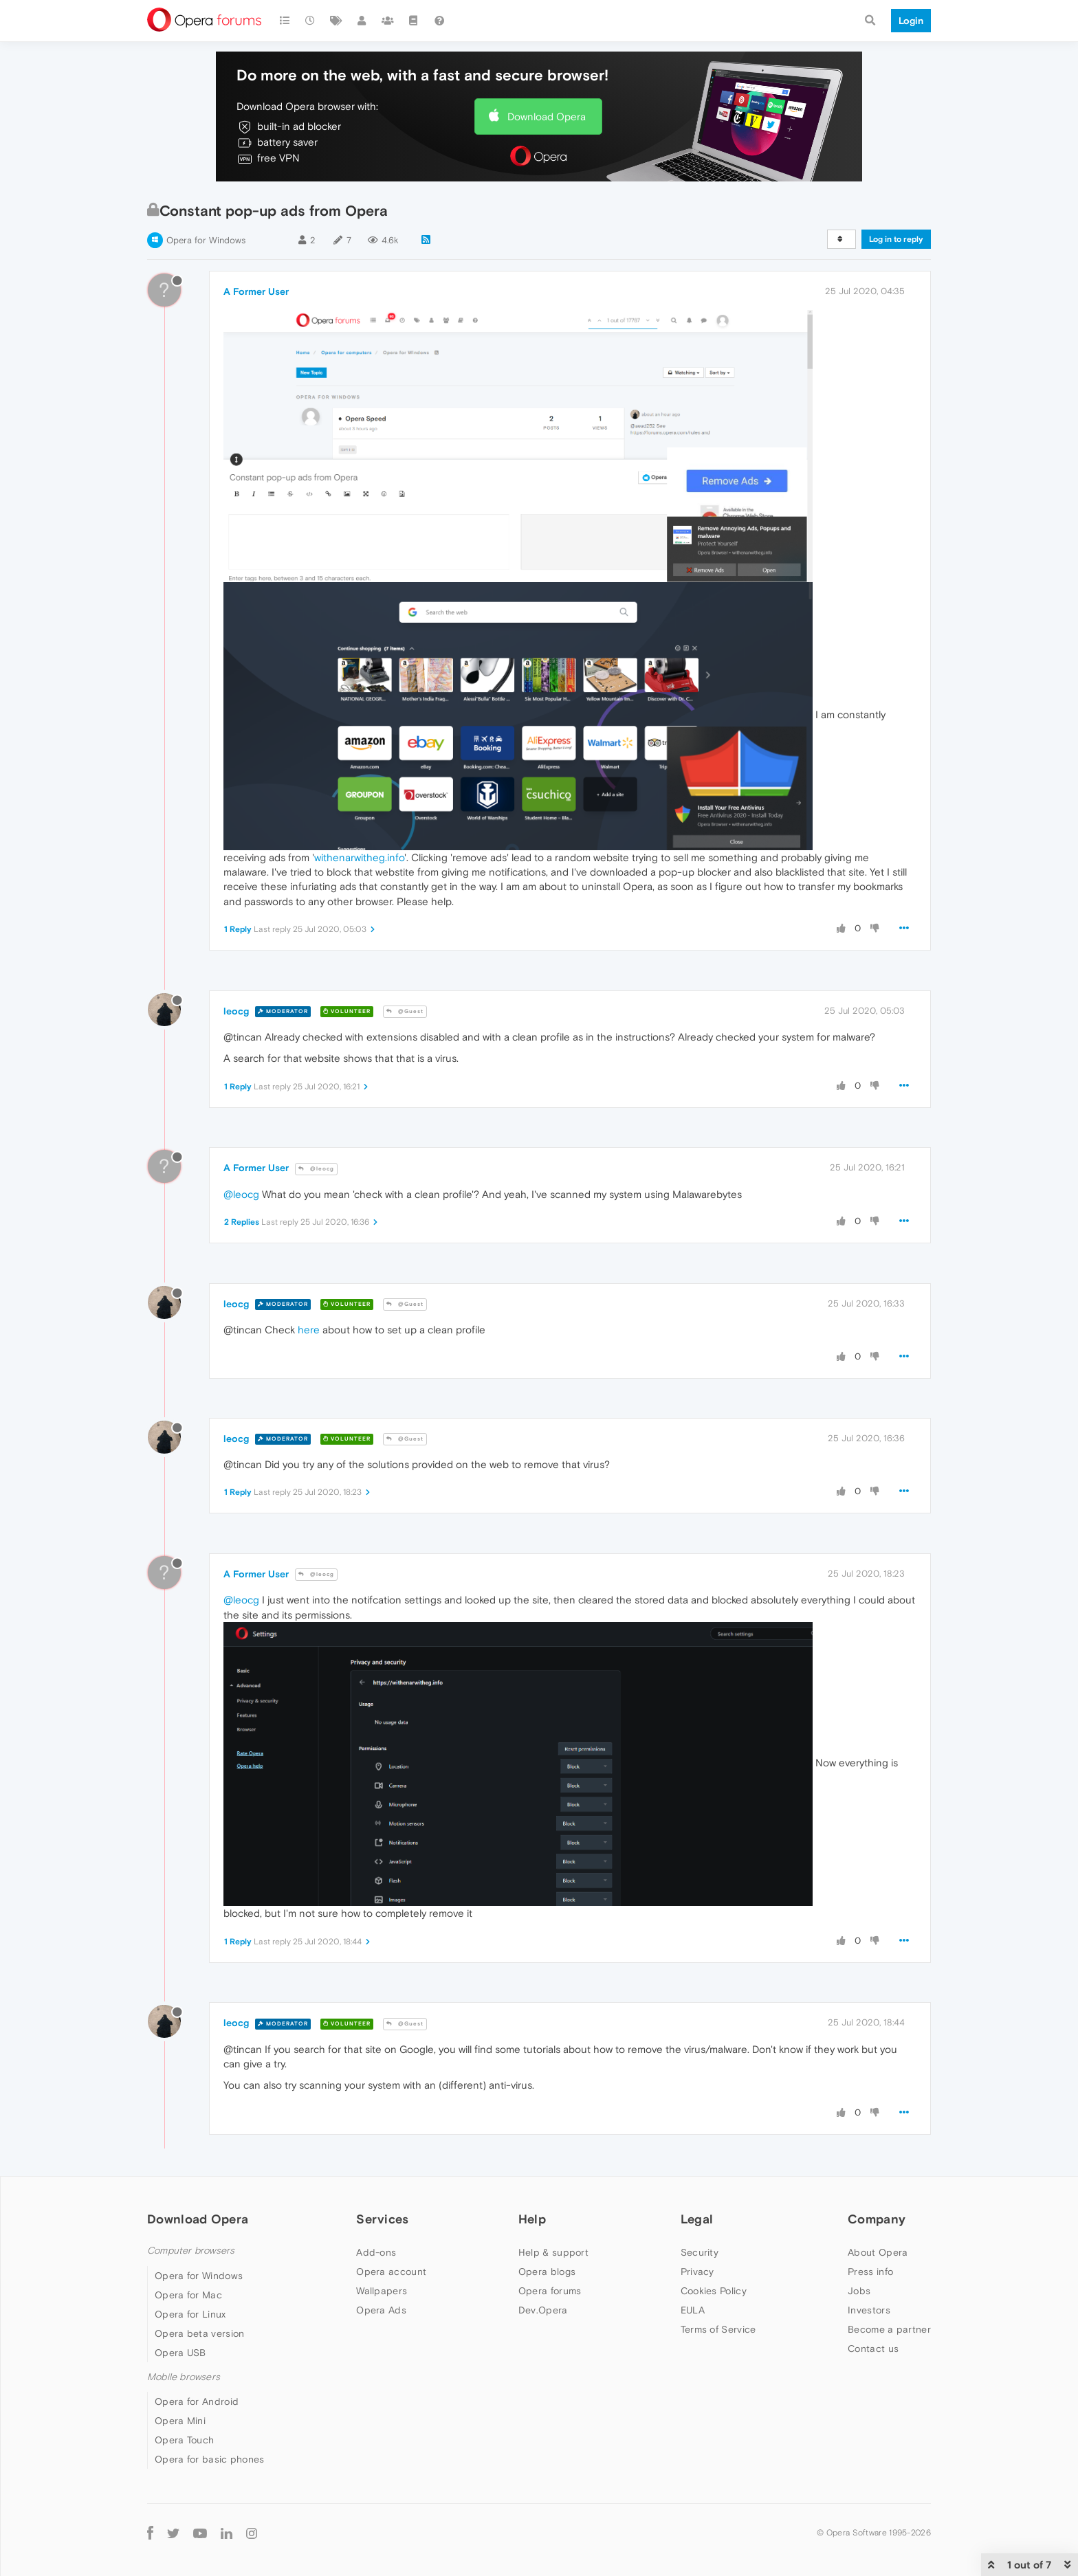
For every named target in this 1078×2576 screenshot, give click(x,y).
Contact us (873, 2348)
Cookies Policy (714, 2290)
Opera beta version (199, 2333)
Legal (697, 2219)
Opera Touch (184, 2439)
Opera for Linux (190, 2314)
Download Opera (546, 116)
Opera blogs (546, 2271)
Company (876, 2219)
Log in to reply (896, 239)
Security (699, 2252)
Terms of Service (718, 2329)
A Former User (256, 291)
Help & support (553, 2252)
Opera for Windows (205, 240)
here (309, 1329)
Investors (869, 2310)
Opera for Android (197, 2401)
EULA (693, 2310)
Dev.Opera (543, 2310)
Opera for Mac (188, 2294)
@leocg (316, 1169)
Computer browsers (190, 2250)
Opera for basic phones (210, 2459)
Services (382, 2219)
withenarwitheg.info (359, 857)
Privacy (697, 2271)
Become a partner (889, 2329)
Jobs (859, 2290)
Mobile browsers (183, 2377)
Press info (870, 2271)
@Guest (405, 1011)
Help (532, 2219)
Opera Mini (180, 2420)
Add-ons (376, 2252)
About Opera (878, 2252)
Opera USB (180, 2352)
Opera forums (550, 2290)
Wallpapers (381, 2290)
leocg (236, 1011)
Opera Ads (381, 2310)
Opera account (391, 2271)
